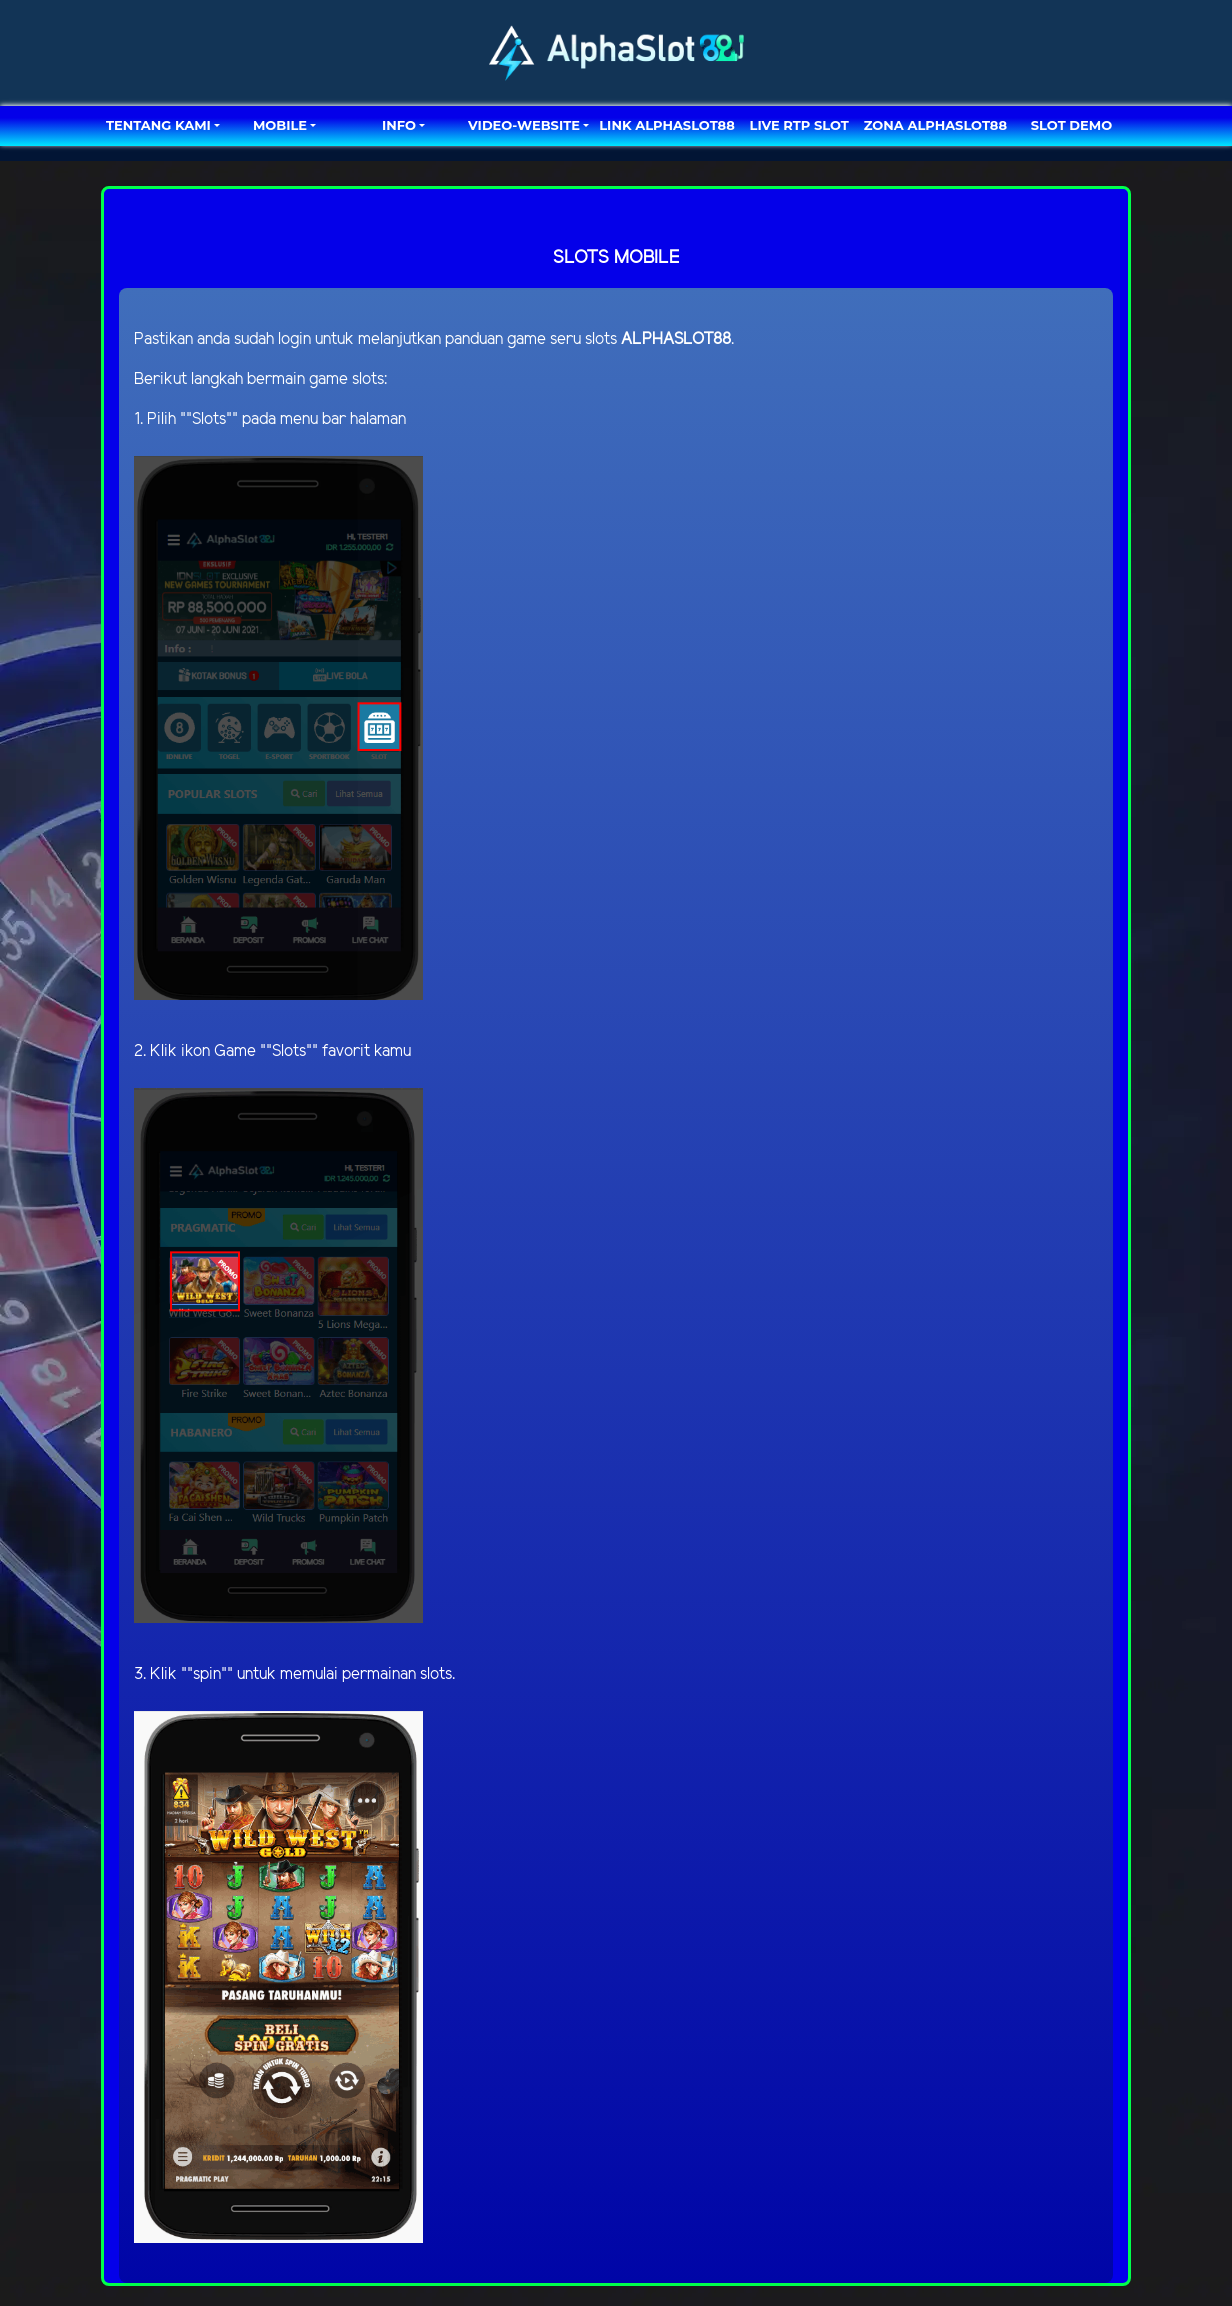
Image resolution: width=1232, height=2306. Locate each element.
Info (399, 125)
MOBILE (280, 125)
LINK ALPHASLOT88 (666, 125)
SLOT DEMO (1071, 125)
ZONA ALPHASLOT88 (935, 125)
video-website (524, 125)
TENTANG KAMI (158, 125)
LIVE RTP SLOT (799, 125)
